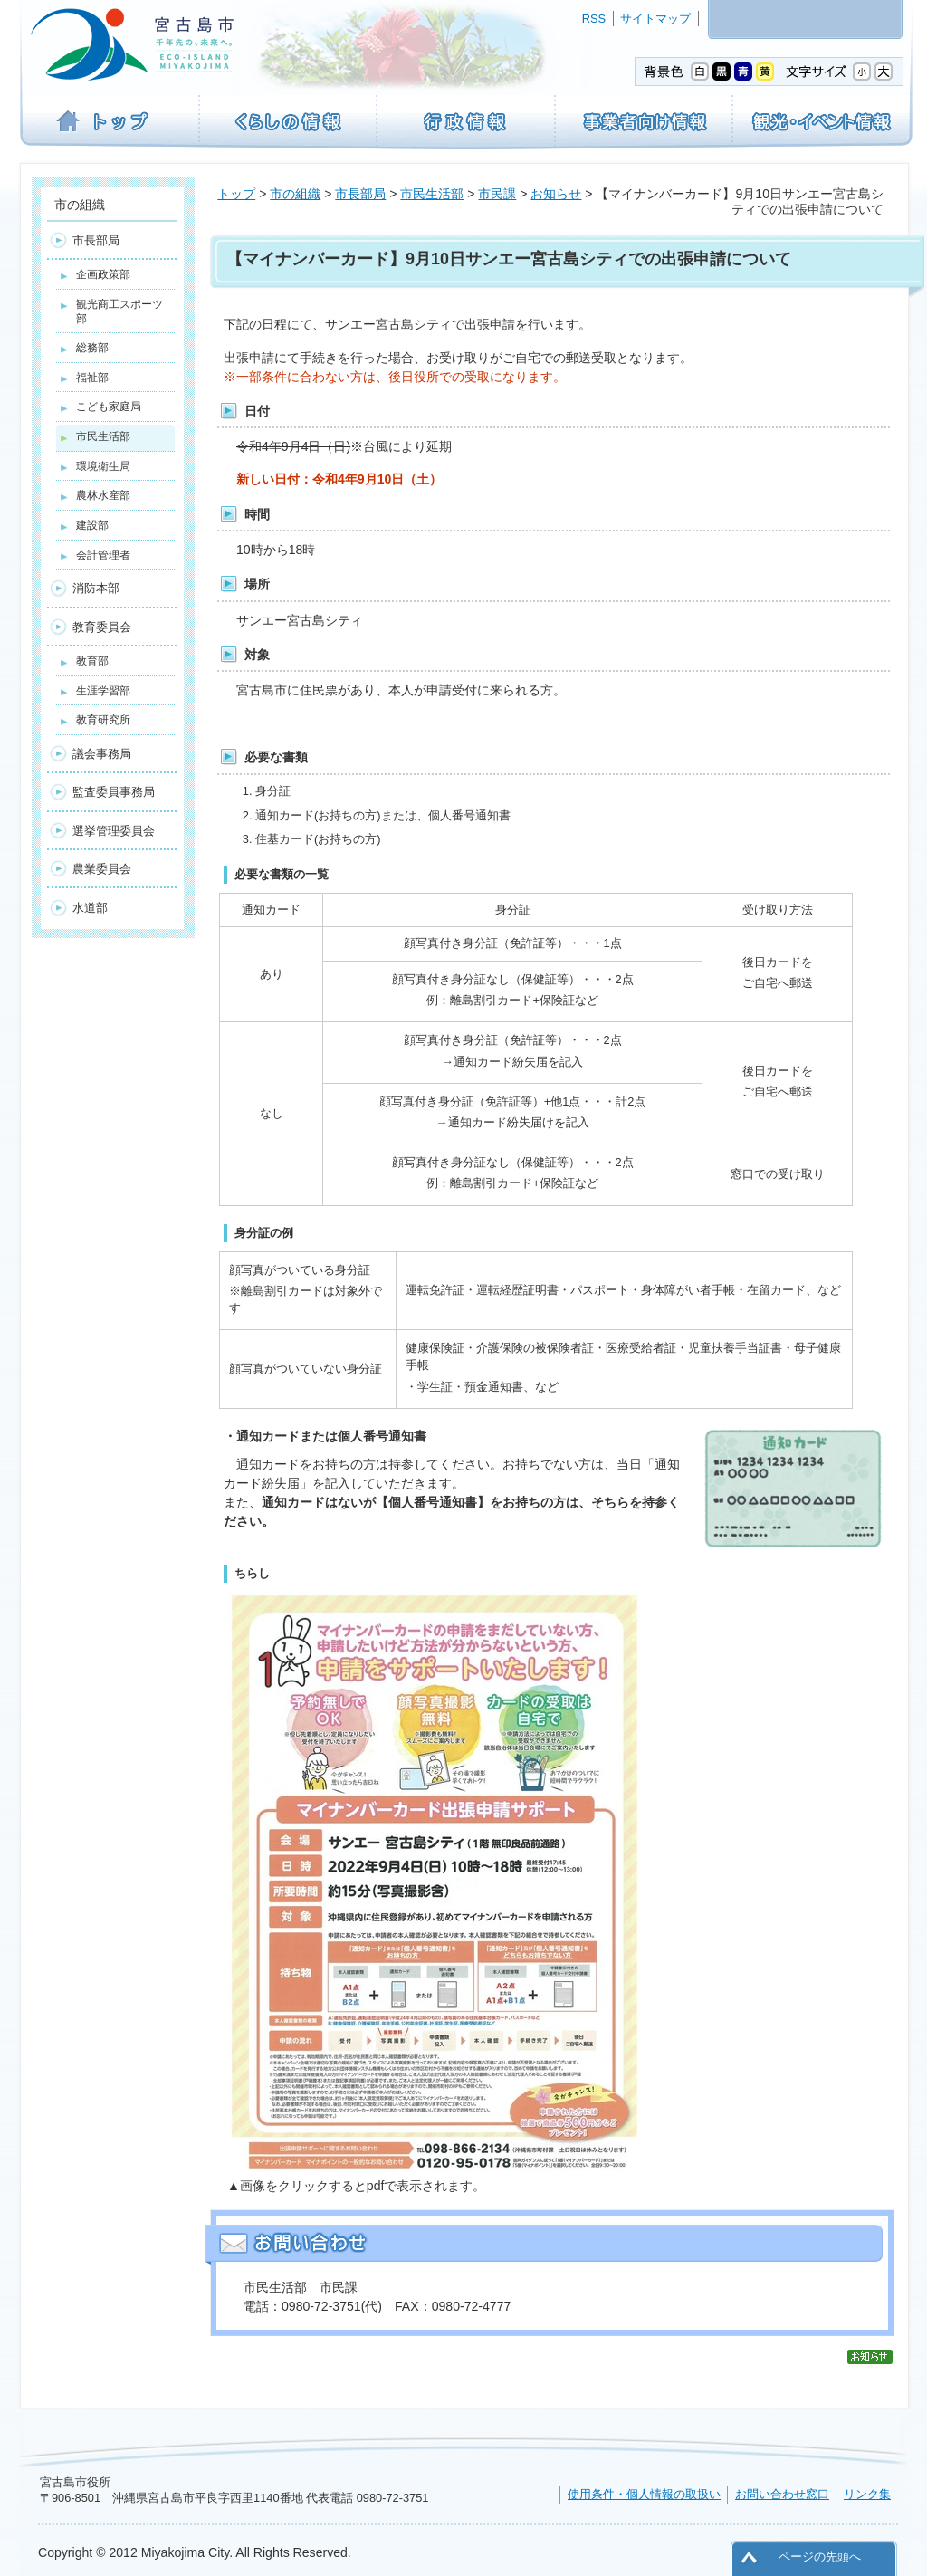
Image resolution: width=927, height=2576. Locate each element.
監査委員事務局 (113, 792)
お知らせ (555, 194)
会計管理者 (103, 555)
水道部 (90, 908)
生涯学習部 (103, 691)
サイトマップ (655, 18)
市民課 (497, 194)
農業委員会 (101, 869)
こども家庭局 (108, 406)
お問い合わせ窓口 (782, 2494)
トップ (236, 194)
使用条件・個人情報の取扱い (644, 2494)
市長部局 (360, 194)
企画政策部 (103, 274)
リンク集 (867, 2494)
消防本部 (95, 588)
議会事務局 (101, 754)
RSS (594, 18)
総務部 (92, 347)
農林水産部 (103, 495)
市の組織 (295, 194)
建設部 (92, 525)
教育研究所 (103, 719)
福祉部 (92, 377)
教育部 (92, 661)
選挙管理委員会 (113, 831)
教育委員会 (101, 627)
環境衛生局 (103, 466)
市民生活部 (432, 194)
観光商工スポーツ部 (119, 311)
